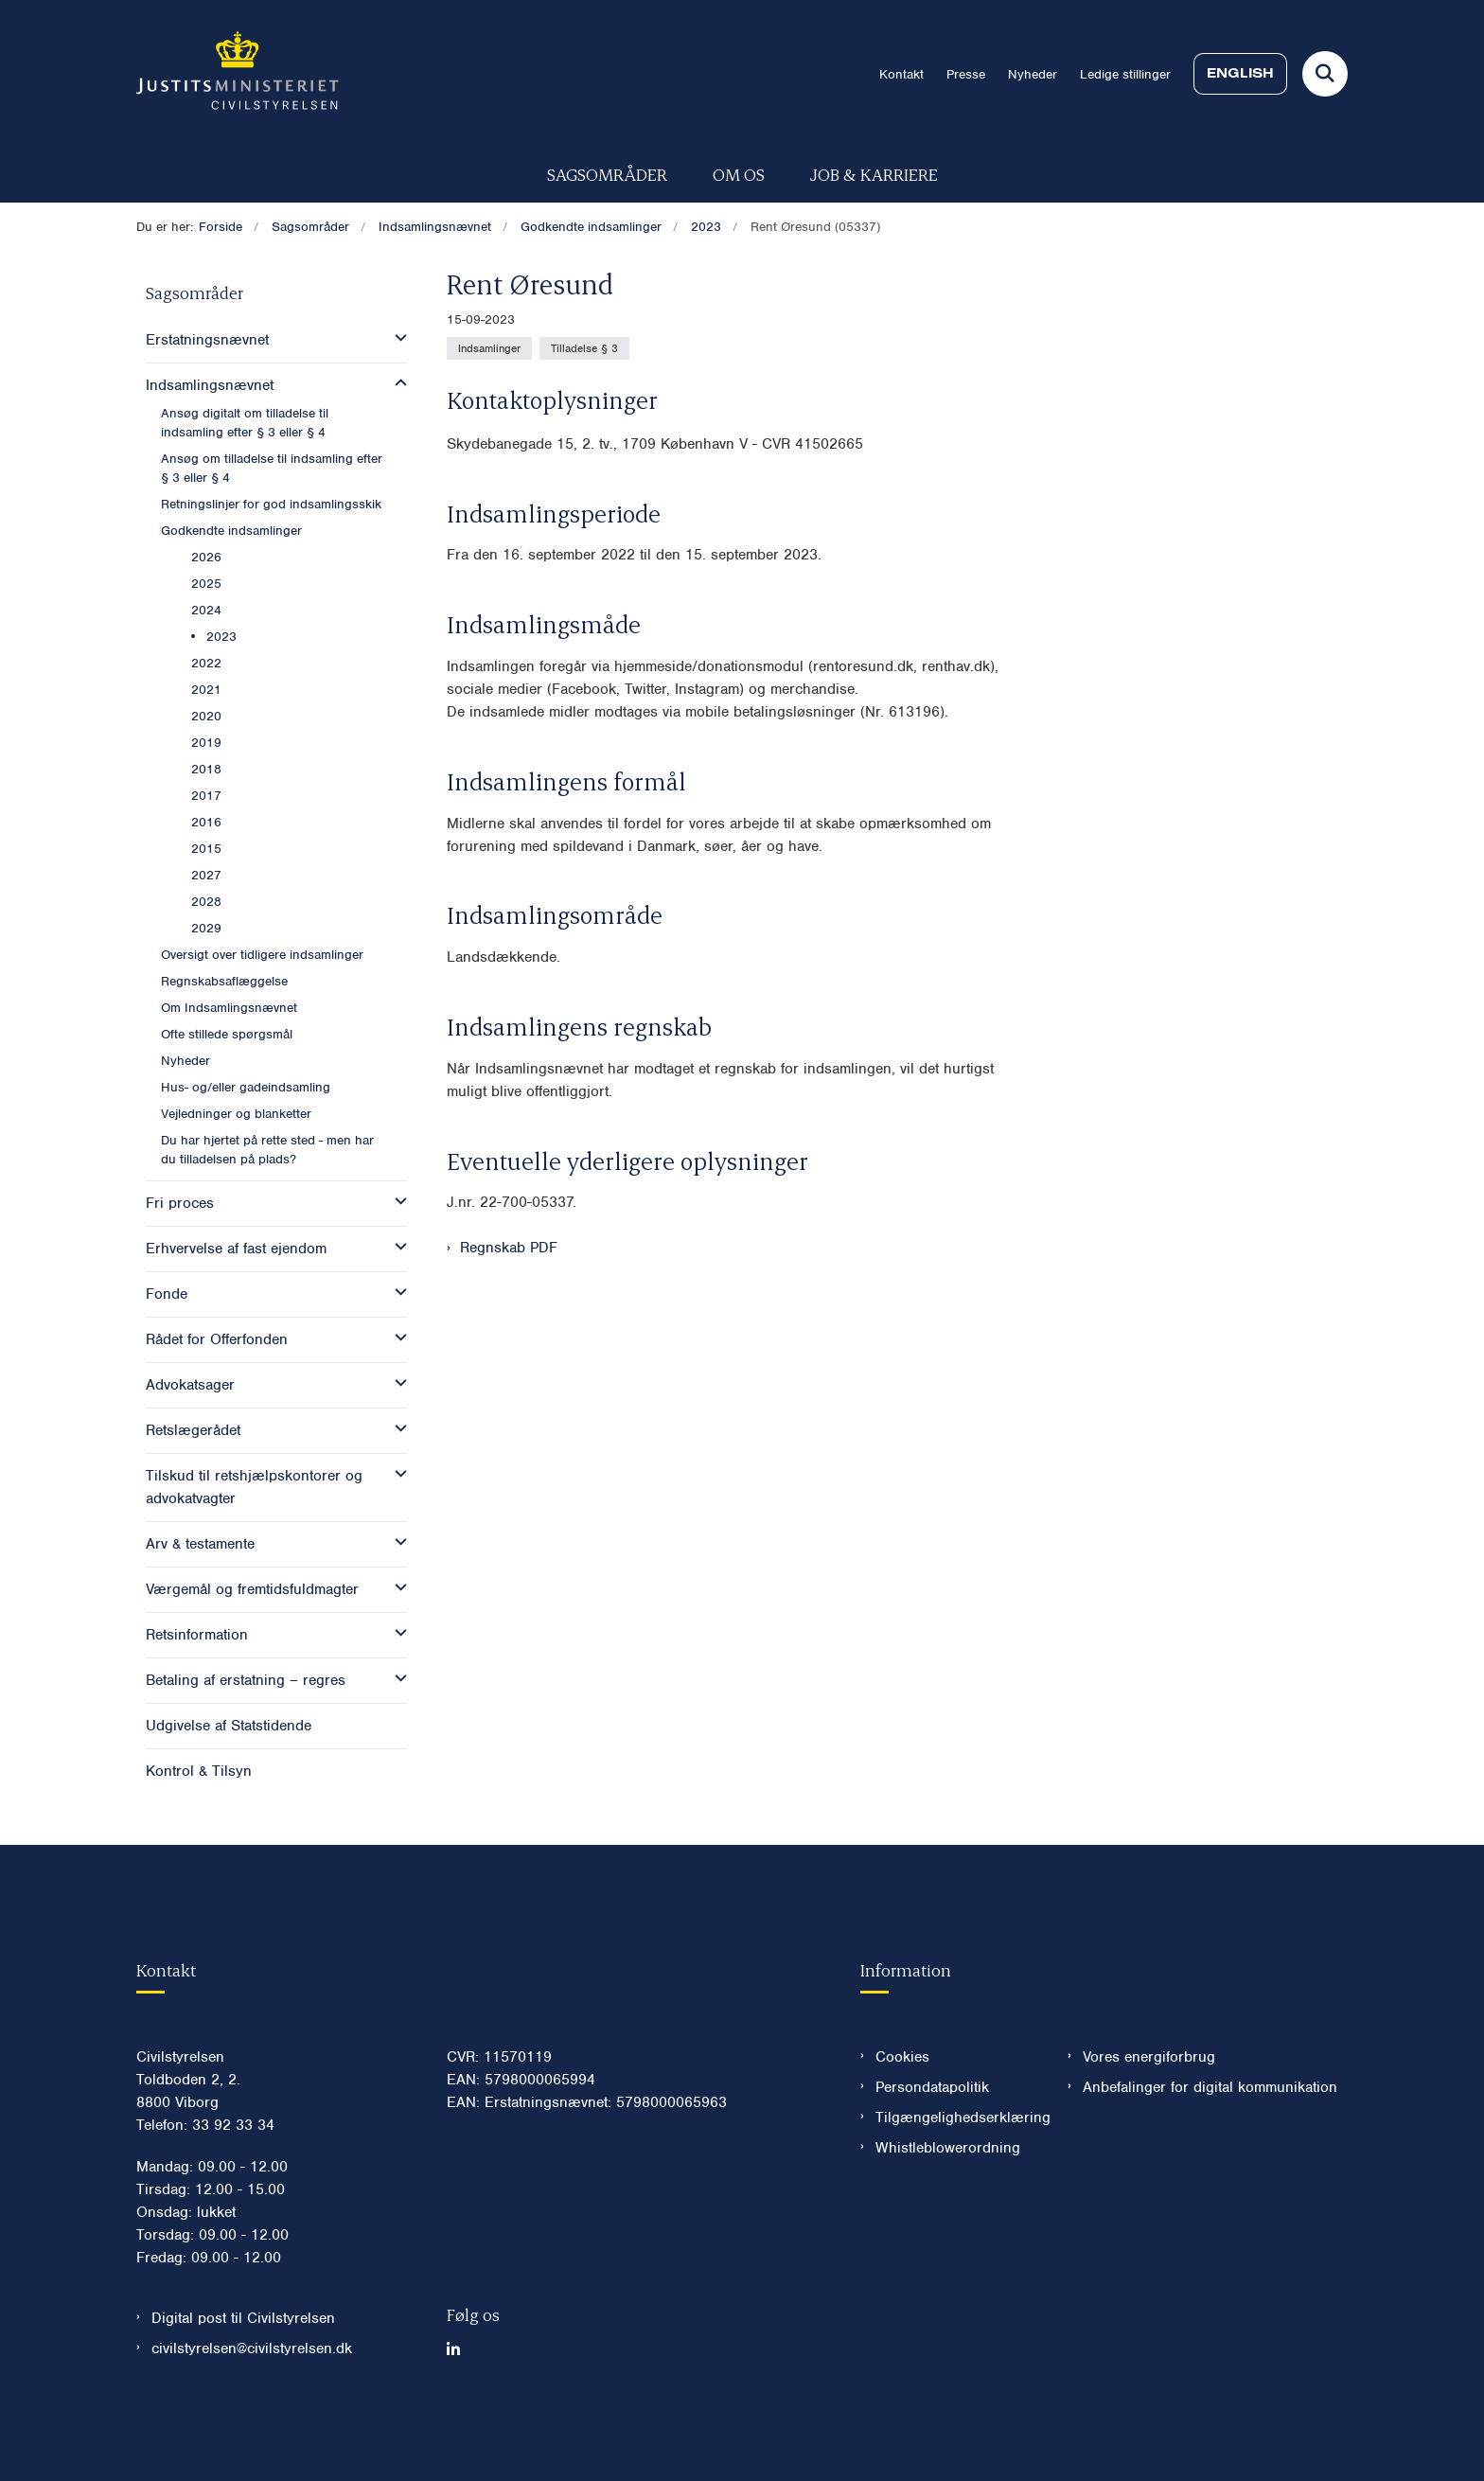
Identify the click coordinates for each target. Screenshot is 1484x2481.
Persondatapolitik (932, 2144)
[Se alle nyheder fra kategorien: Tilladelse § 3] (584, 348)
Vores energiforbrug (1149, 2113)
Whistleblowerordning (947, 2204)
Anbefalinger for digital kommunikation (1210, 2144)
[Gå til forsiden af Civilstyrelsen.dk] (237, 73)
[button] (396, 338)
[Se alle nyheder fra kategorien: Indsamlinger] (489, 348)
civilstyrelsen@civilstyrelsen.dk (251, 2405)
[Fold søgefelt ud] (1325, 74)
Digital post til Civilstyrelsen (243, 2375)
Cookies (902, 2113)
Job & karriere (874, 174)
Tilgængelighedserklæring (956, 2174)
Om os (739, 174)
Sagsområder (607, 174)
